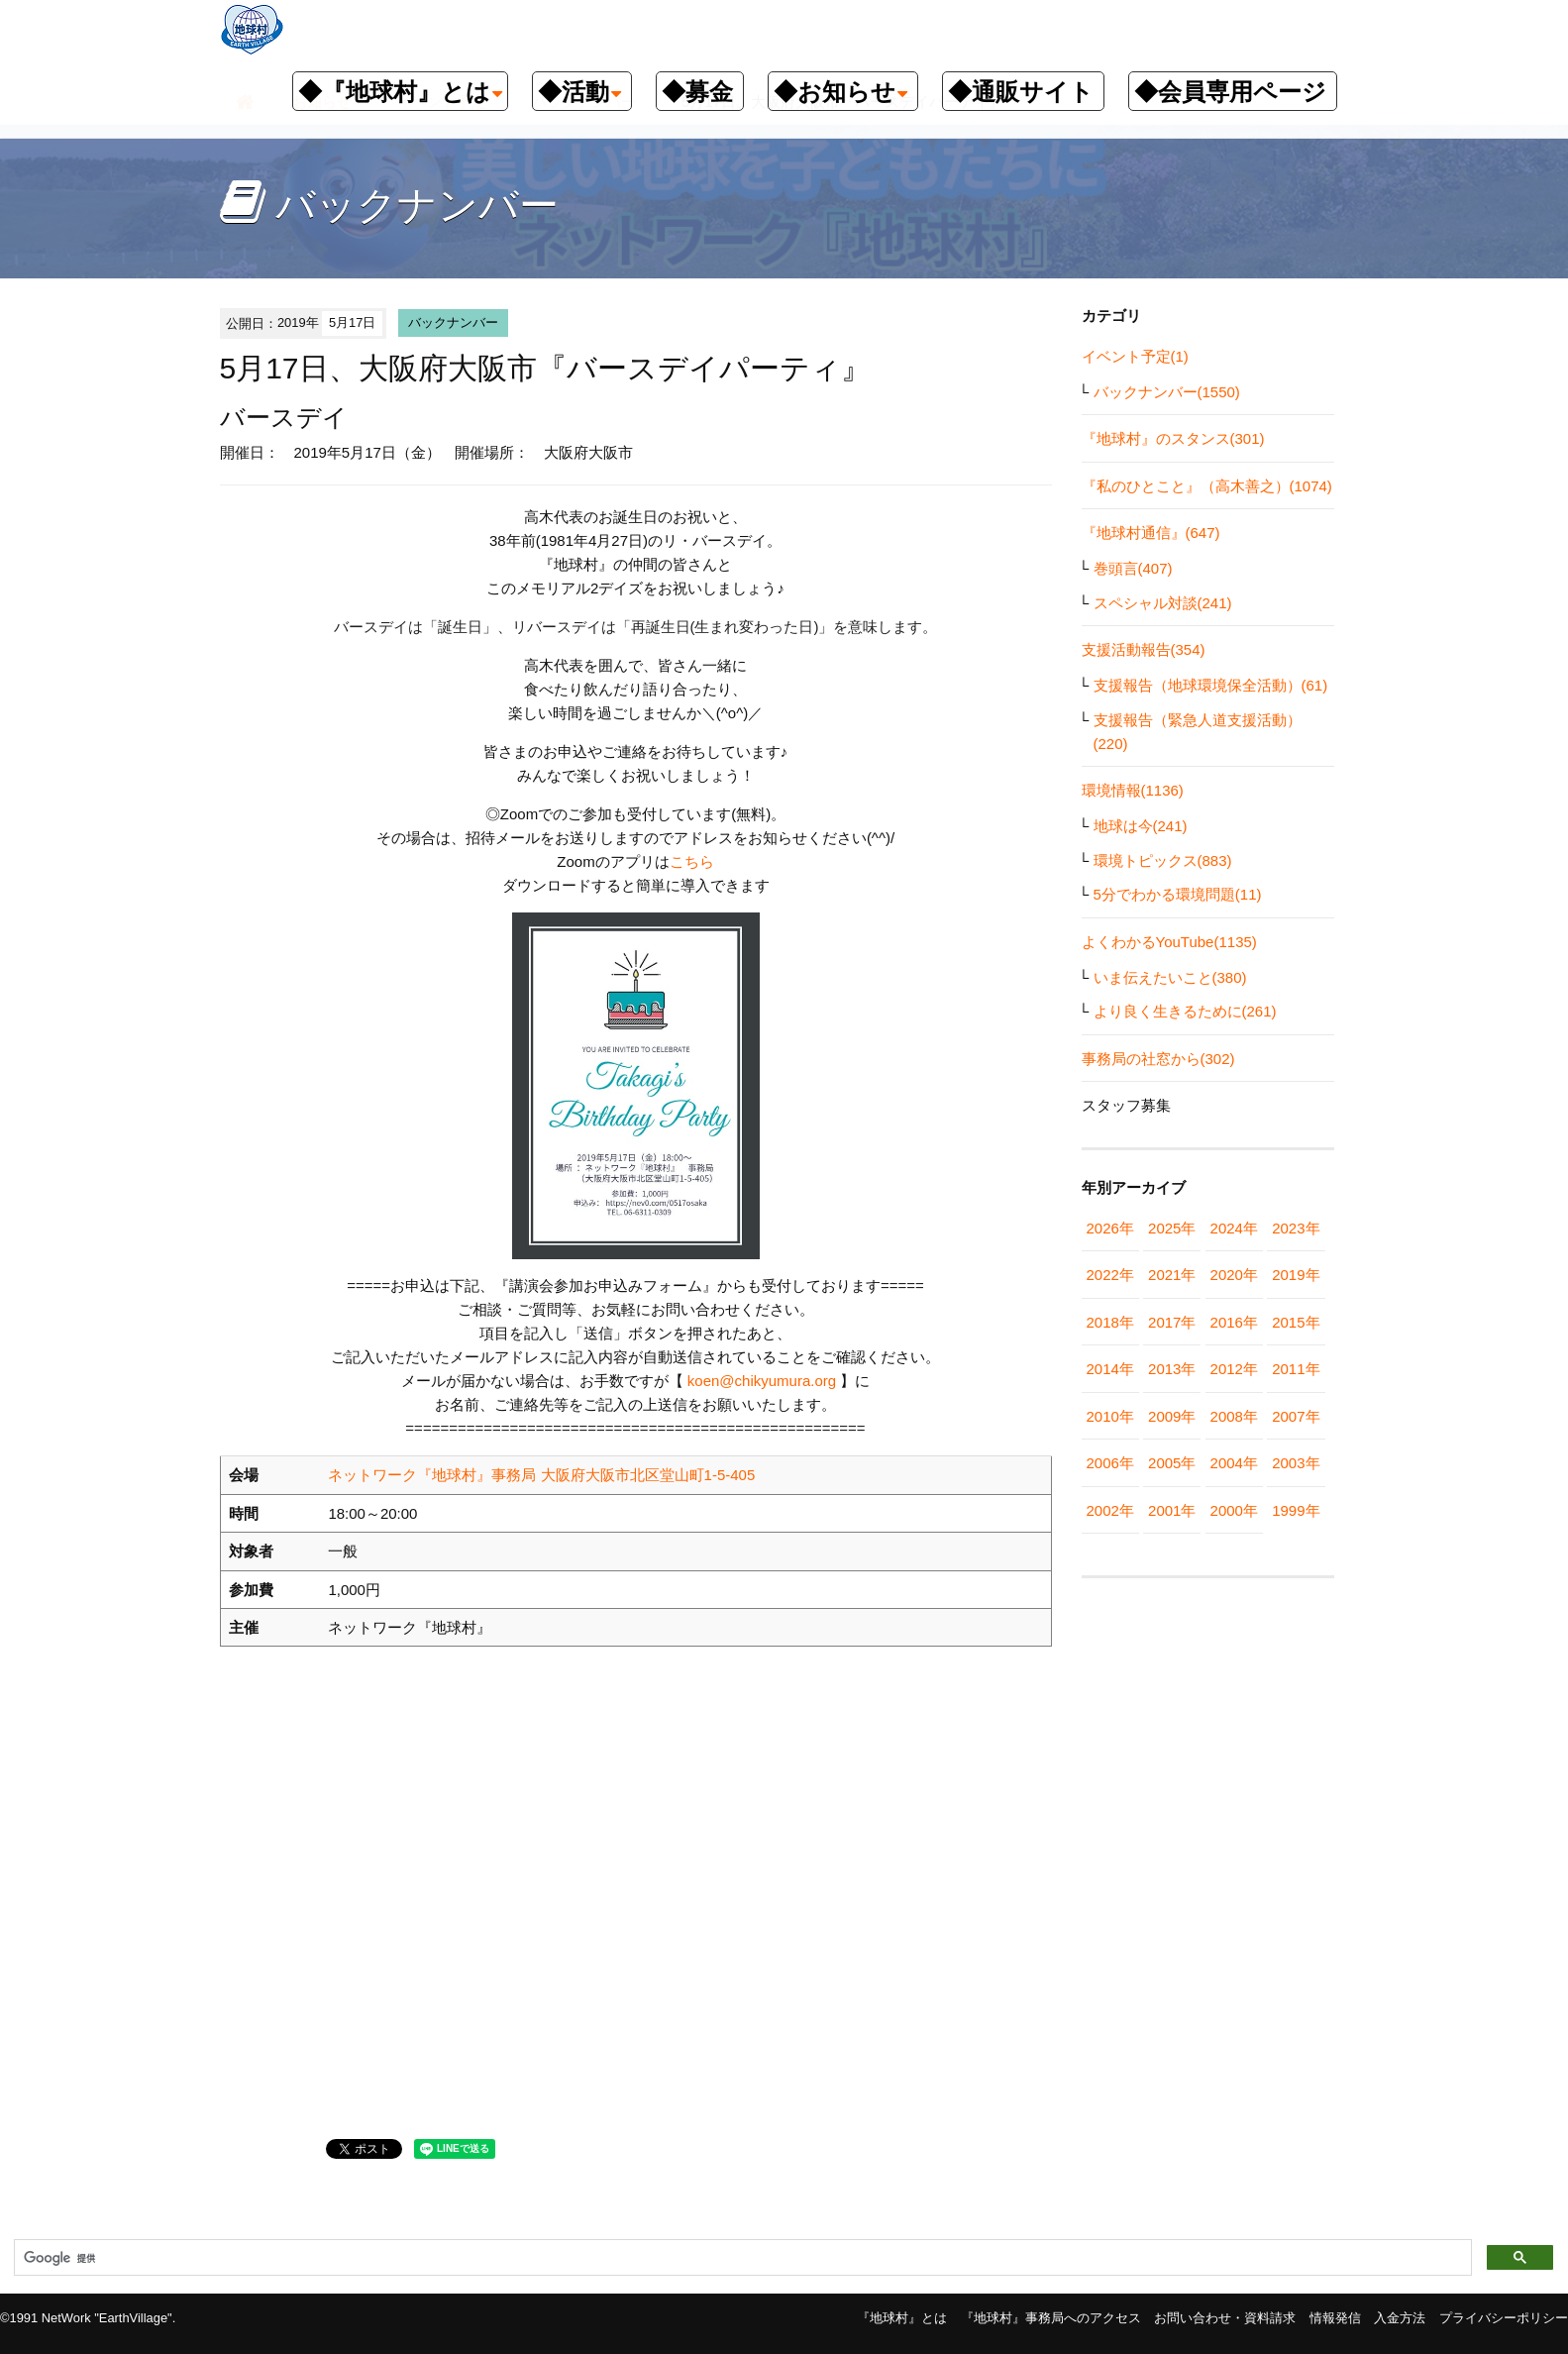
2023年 (1295, 1228)
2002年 (1110, 1510)
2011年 (1295, 1368)
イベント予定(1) (1135, 356)
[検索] (741, 2258)
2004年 (1234, 1462)
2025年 (1172, 1228)
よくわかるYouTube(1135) (1169, 941)
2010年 (1110, 1416)
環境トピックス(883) (1163, 860)
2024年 (1234, 1228)
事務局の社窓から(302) (1158, 1058)
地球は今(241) (1141, 825)
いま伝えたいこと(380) (1170, 977)
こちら (692, 861)
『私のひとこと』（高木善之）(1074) (1207, 486)
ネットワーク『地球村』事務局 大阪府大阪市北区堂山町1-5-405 (541, 1474)
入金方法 (1399, 2317)
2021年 (1172, 1274)
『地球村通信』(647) (1151, 532)
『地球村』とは (902, 2317)
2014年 (1110, 1368)
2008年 (1234, 1416)
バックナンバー (453, 322)
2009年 (1172, 1416)
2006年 (1110, 1462)
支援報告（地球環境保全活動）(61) (1211, 685)
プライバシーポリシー (1503, 2317)
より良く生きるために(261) (1185, 1011)
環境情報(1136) (1133, 790)
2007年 (1295, 1416)
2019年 (1295, 1274)
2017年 (1172, 1322)
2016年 (1234, 1322)
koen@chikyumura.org (761, 1380)
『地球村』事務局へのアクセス (1051, 2317)
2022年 (1110, 1274)
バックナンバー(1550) (1167, 391)
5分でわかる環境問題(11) (1178, 894)
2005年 (1172, 1462)
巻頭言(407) (1133, 568)
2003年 (1295, 1462)
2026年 (1110, 1228)
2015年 (1295, 1322)
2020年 (1234, 1274)
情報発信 (1335, 2317)
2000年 (1234, 1510)
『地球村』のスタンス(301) (1173, 438)
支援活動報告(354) (1143, 649)
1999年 (1295, 1510)
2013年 (1172, 1368)
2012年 (1234, 1368)
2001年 (1172, 1510)
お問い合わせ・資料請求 (1225, 2317)
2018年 (1110, 1322)
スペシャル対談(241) (1163, 602)
